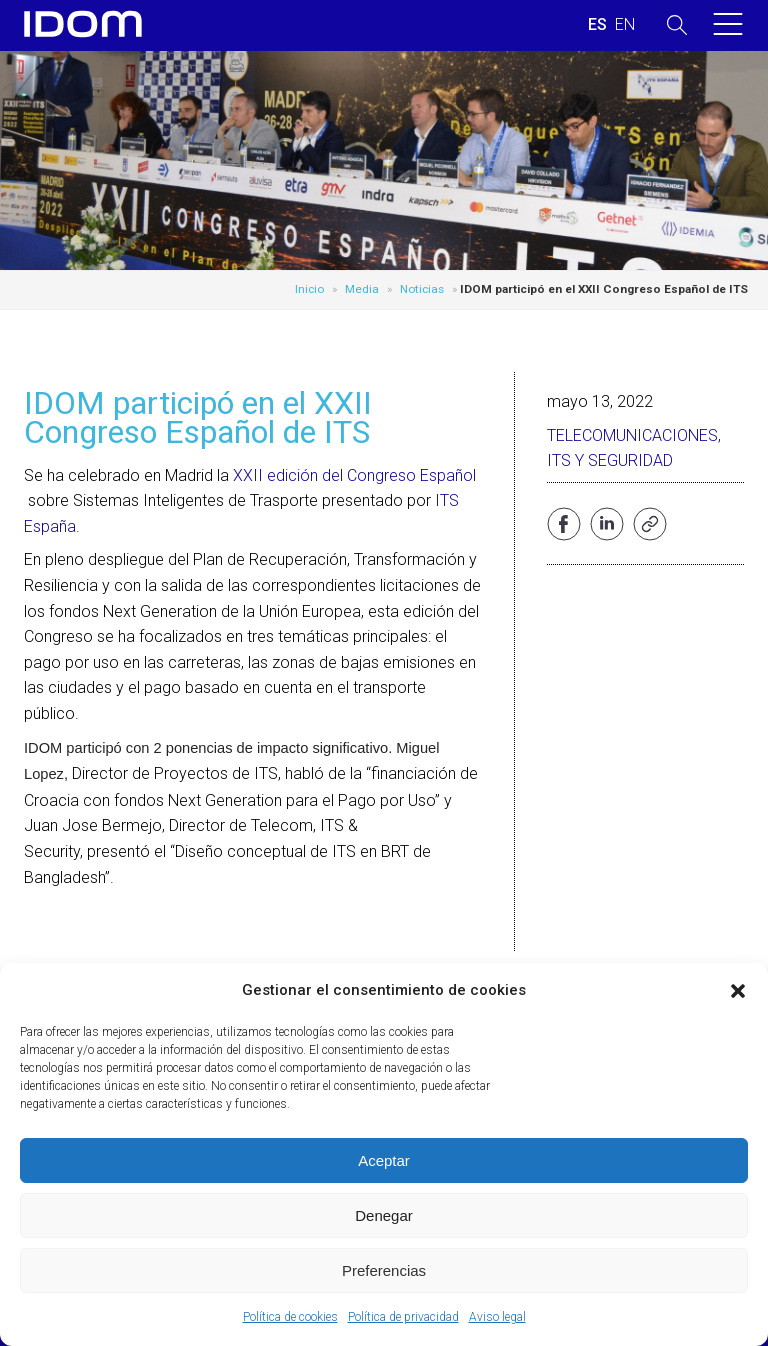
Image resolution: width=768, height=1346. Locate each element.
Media (362, 289)
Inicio (309, 289)
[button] (738, 991)
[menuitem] (597, 25)
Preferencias (384, 1270)
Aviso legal (497, 1317)
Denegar (384, 1215)
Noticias (422, 289)
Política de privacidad (403, 1317)
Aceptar (384, 1160)
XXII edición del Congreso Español (354, 475)
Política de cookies (290, 1317)
